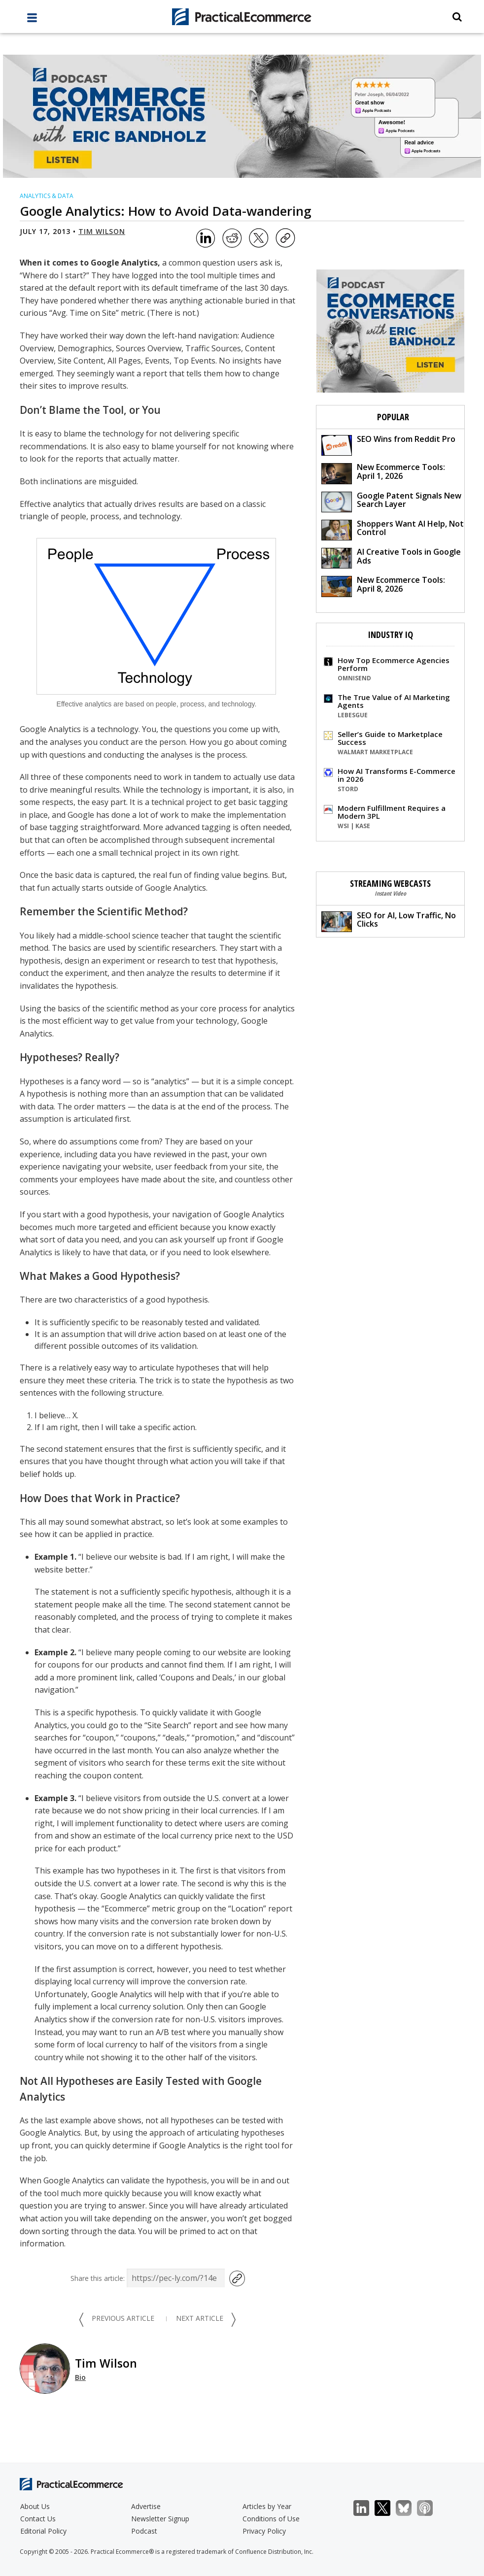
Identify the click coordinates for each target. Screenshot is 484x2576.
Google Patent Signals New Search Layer (391, 501)
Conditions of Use (271, 2518)
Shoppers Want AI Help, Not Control (392, 529)
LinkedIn (366, 2508)
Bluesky (409, 2508)
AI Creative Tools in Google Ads (391, 557)
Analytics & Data (46, 196)
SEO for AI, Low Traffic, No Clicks (388, 921)
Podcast (144, 2531)
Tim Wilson (101, 231)
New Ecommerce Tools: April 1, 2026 (383, 473)
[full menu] (32, 20)
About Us (35, 2506)
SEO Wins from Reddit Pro (388, 445)
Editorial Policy (43, 2531)
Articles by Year (266, 2506)
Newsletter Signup (160, 2518)
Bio (80, 2377)
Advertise (146, 2506)
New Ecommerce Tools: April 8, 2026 (383, 585)
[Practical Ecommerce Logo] (241, 16)
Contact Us (38, 2518)
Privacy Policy (264, 2531)
